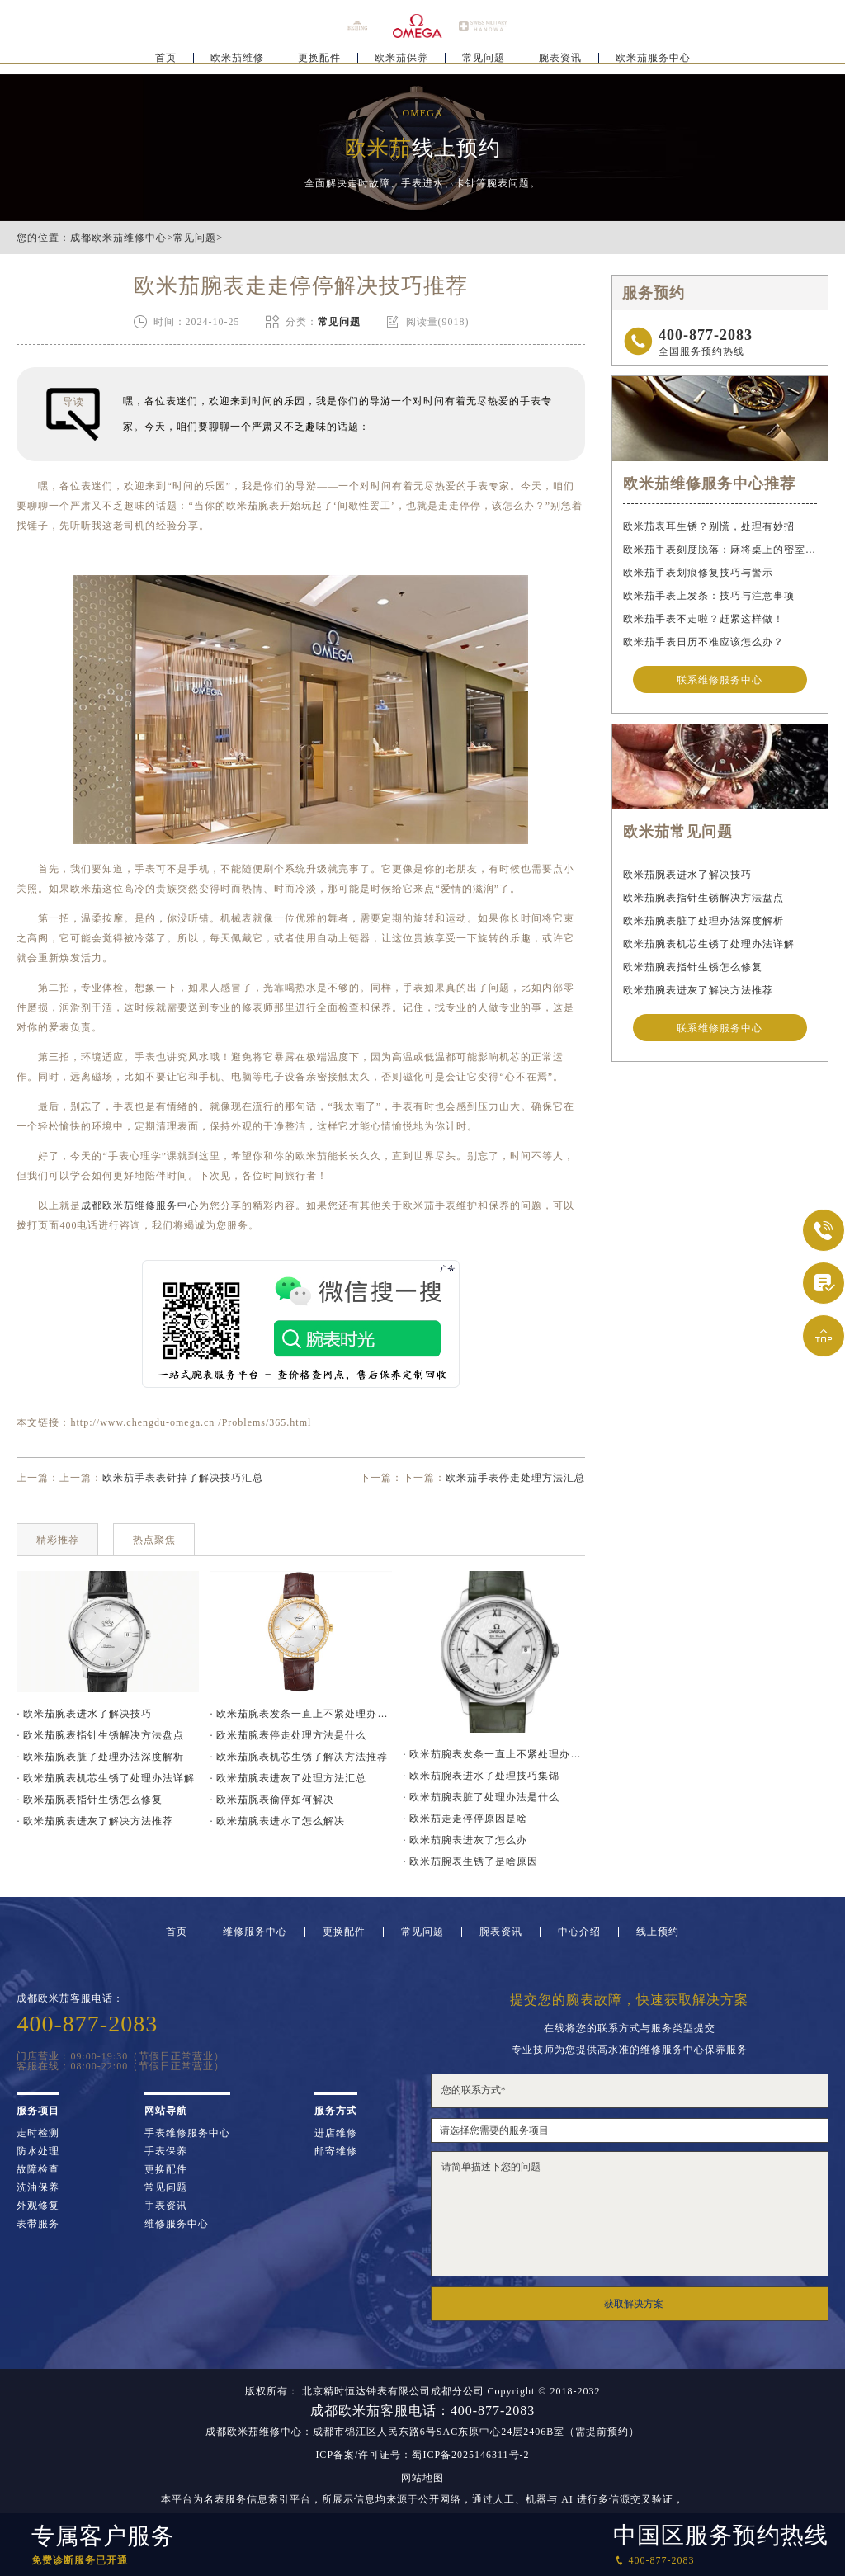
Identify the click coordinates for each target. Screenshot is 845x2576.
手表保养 (165, 2151)
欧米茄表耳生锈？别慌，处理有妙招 (709, 526)
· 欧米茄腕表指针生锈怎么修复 (90, 1799)
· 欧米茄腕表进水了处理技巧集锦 (481, 1775)
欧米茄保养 (401, 63)
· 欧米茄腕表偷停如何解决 (272, 1799)
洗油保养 (38, 2187)
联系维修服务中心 (719, 680)
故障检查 (38, 2169)
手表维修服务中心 (187, 2133)
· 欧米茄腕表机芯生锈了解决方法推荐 (299, 1756)
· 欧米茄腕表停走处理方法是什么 (288, 1735)
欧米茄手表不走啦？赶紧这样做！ (703, 619)
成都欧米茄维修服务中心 (140, 1205)
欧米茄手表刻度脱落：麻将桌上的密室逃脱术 (719, 549)
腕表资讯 (560, 63)
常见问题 (483, 63)
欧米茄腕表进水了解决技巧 (687, 875)
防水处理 (38, 2151)
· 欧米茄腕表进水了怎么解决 (277, 1821)
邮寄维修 (335, 2151)
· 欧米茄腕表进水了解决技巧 (84, 1714)
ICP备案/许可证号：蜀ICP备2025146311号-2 (422, 2455)
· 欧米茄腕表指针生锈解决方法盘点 (100, 1735)
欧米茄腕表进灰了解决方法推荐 (698, 991)
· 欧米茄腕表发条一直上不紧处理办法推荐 (300, 1714)
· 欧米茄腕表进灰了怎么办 (465, 1840)
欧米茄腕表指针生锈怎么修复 (692, 968)
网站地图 (422, 2478)
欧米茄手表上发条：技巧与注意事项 (709, 596)
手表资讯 (165, 2205)
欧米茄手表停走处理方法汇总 (515, 1478)
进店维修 (335, 2133)
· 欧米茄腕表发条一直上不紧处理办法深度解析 (493, 1754)
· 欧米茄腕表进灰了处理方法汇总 (288, 1778)
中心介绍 (579, 1932)
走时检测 (38, 2133)
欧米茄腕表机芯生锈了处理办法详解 (709, 945)
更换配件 (319, 63)
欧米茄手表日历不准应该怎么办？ (703, 642)
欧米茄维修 (237, 63)
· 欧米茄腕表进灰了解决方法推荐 (95, 1821)
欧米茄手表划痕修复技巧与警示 (698, 572)
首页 (166, 63)
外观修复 (38, 2205)
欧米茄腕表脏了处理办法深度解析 (703, 921)
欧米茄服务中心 (653, 63)
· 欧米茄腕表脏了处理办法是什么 (481, 1797)
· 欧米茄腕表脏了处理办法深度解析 (100, 1756)
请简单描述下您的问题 (629, 2213)
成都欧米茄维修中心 (118, 238)
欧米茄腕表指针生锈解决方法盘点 (703, 898)
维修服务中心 (255, 1932)
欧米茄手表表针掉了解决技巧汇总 (182, 1478)
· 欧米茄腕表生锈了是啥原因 (470, 1861)
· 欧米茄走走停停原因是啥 (465, 1818)
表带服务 (38, 2224)
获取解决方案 (633, 2303)
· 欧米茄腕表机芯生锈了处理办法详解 (106, 1778)
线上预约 (657, 1932)
